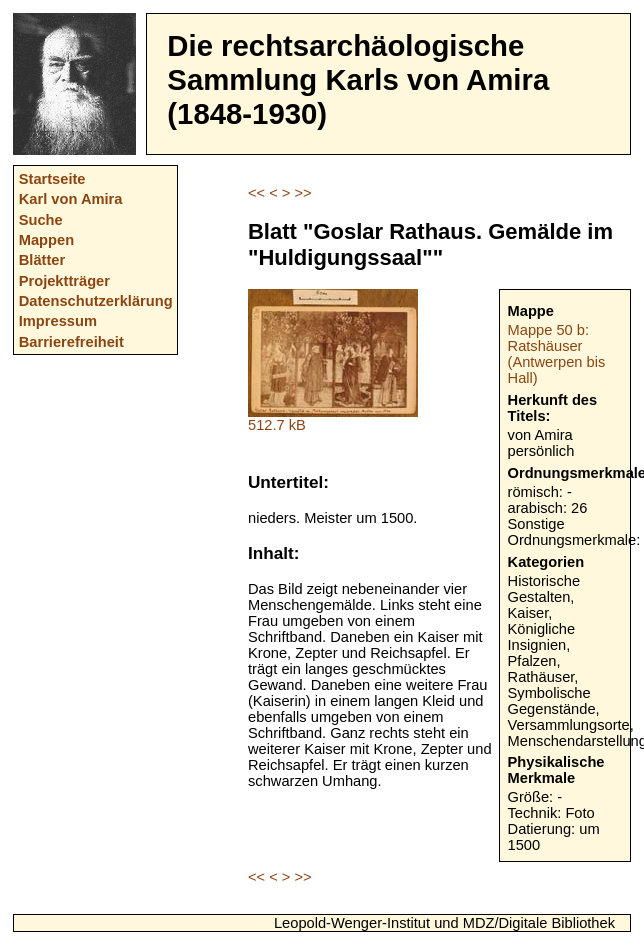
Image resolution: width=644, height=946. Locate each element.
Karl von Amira (71, 199)
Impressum (58, 321)
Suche (41, 220)
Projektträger (64, 281)
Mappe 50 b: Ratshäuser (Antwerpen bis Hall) (557, 354)
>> (302, 193)
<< (256, 193)
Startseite (52, 179)
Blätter (42, 260)
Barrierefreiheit (71, 342)
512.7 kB (333, 418)
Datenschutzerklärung (96, 301)
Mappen (46, 240)
